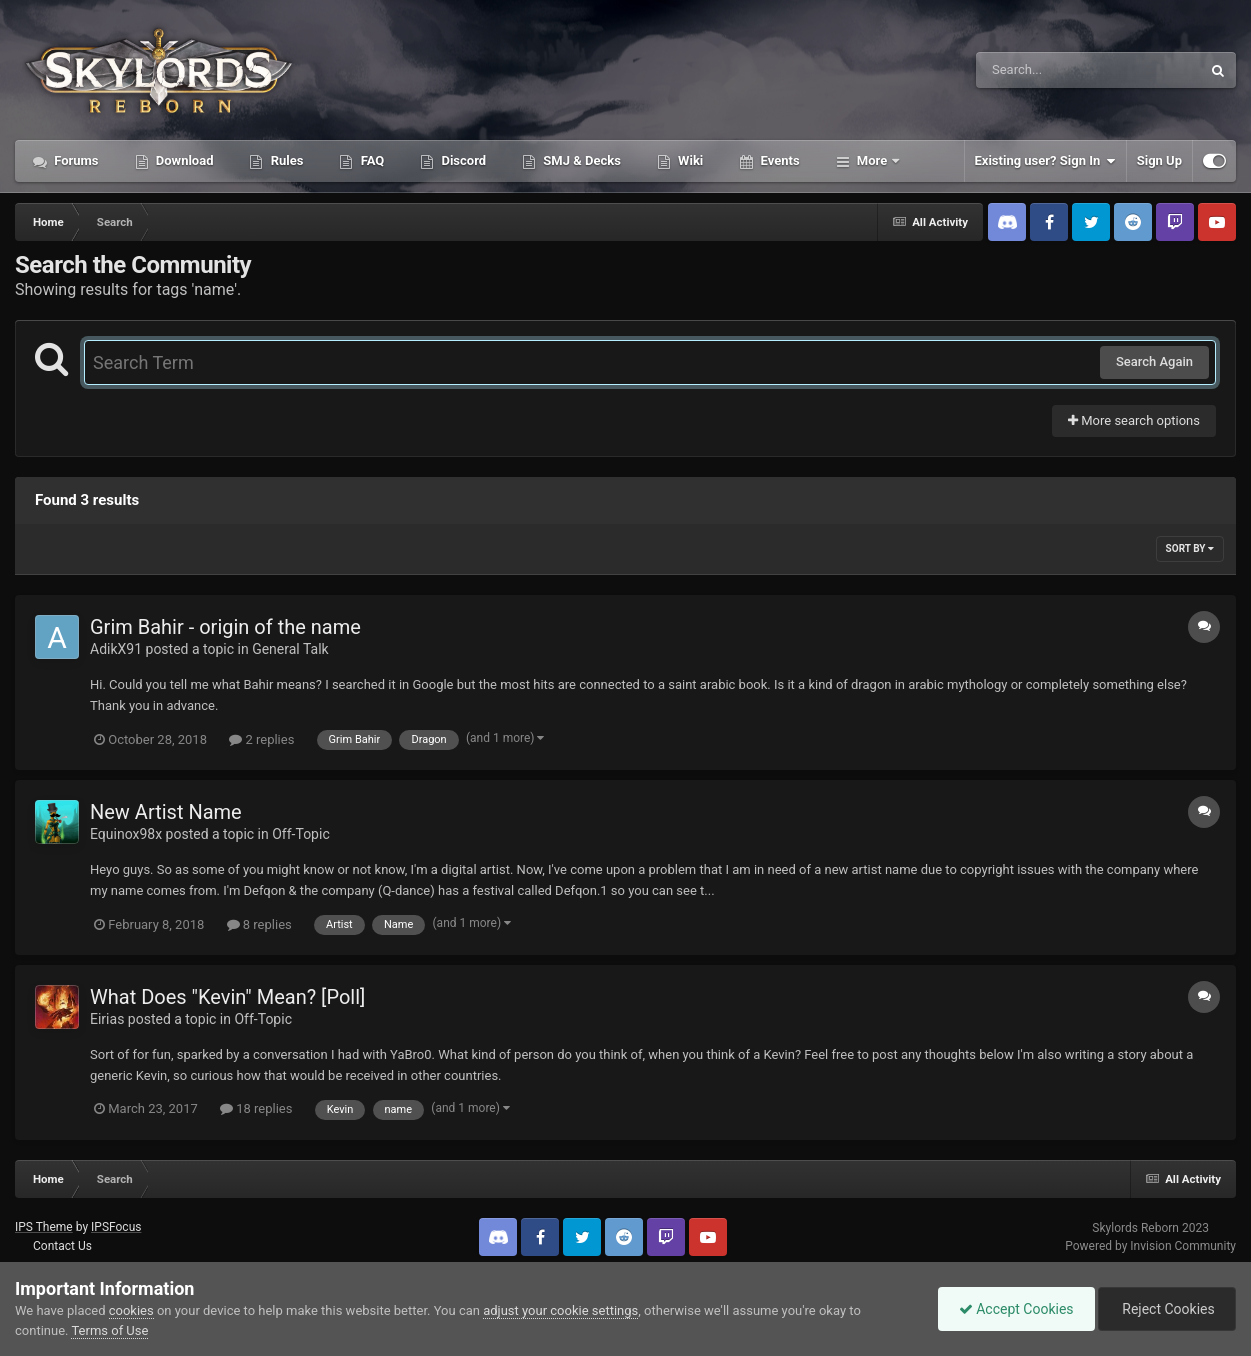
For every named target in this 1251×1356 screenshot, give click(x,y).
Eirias (107, 1019)
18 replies (256, 1108)
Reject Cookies (1167, 1309)
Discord (462, 160)
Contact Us (62, 1246)
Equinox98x (126, 834)
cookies (131, 1310)
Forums (75, 160)
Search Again (1154, 361)
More (872, 160)
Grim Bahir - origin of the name (225, 627)
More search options (1134, 420)
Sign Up (1159, 160)
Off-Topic (301, 834)
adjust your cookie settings (560, 1310)
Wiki (689, 160)
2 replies (261, 739)
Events (778, 160)
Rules (285, 160)
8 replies (259, 924)
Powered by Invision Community (1150, 1246)
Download (183, 160)
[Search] (1038, 70)
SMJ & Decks (580, 160)
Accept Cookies (1016, 1309)
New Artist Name (166, 812)
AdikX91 (116, 649)
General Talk (290, 649)
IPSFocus (116, 1227)
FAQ (370, 160)
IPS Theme (44, 1227)
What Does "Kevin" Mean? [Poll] (227, 997)
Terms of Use (109, 1330)
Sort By (1190, 548)
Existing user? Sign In (1045, 161)
